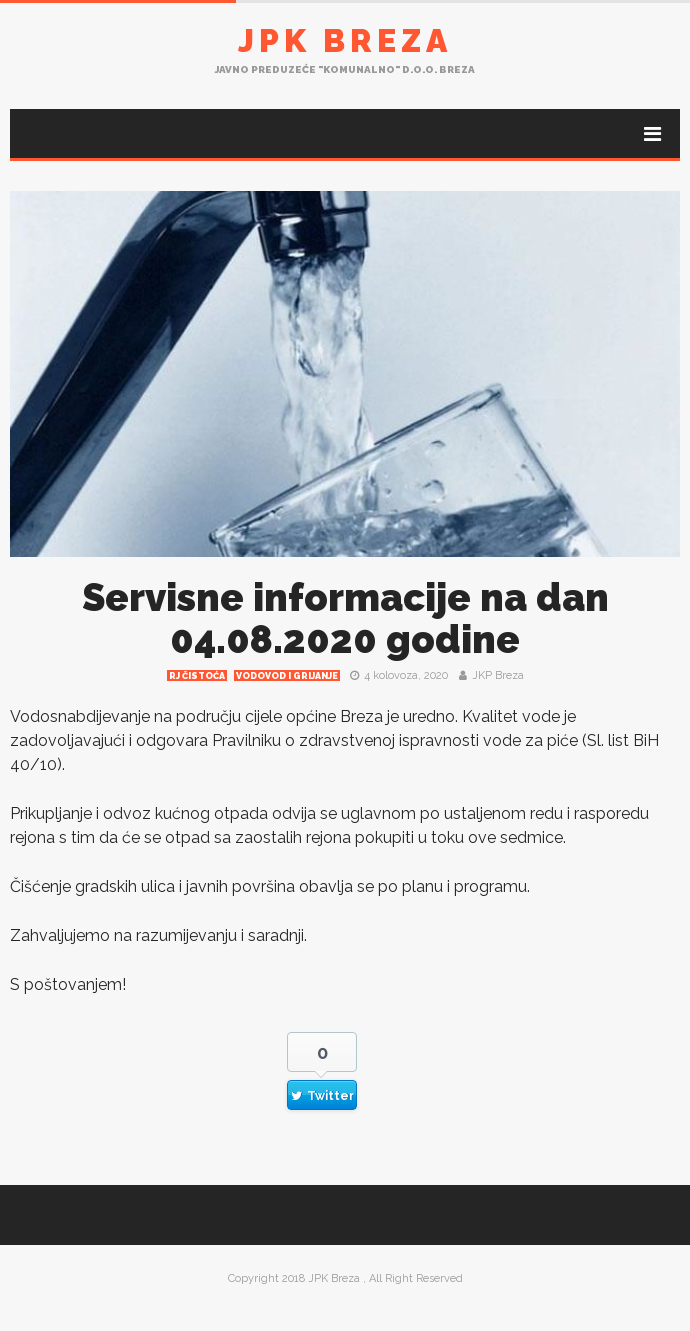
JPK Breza (345, 40)
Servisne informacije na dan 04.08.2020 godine (345, 618)
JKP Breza (498, 675)
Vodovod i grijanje (287, 676)
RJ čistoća (197, 676)
